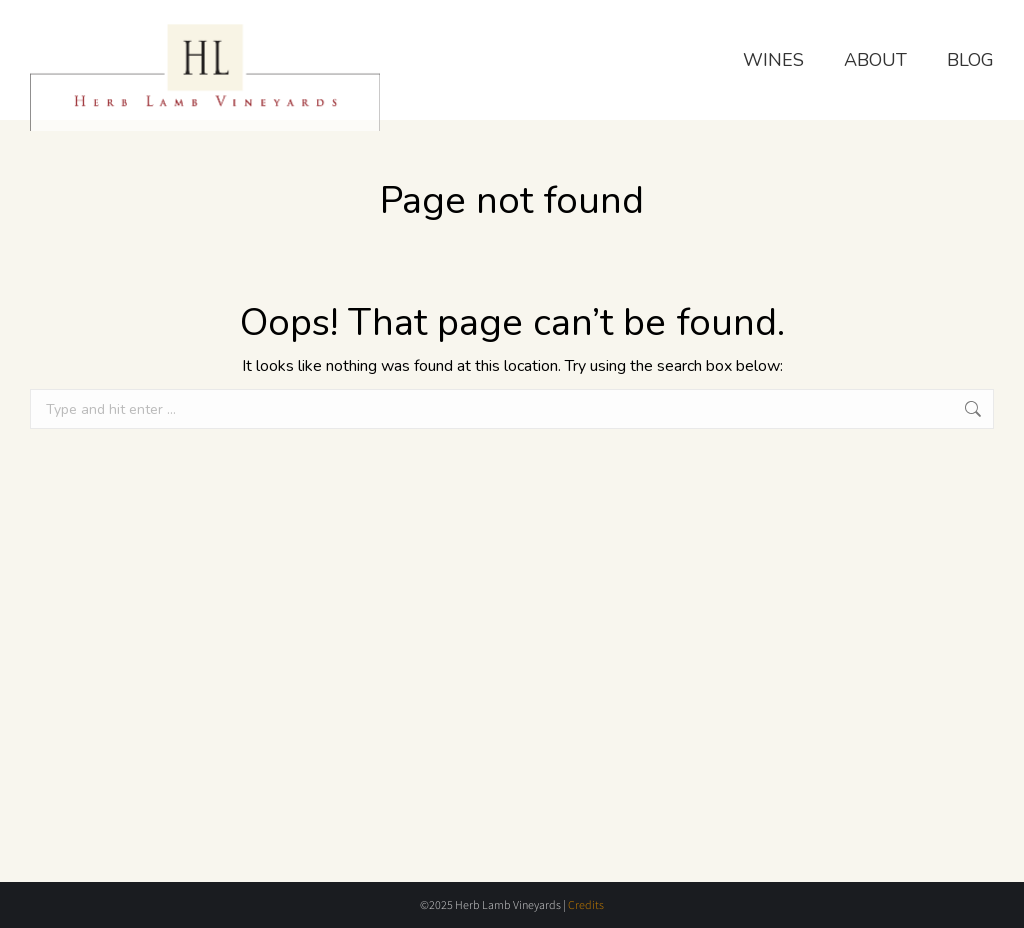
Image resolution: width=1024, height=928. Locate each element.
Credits (586, 904)
